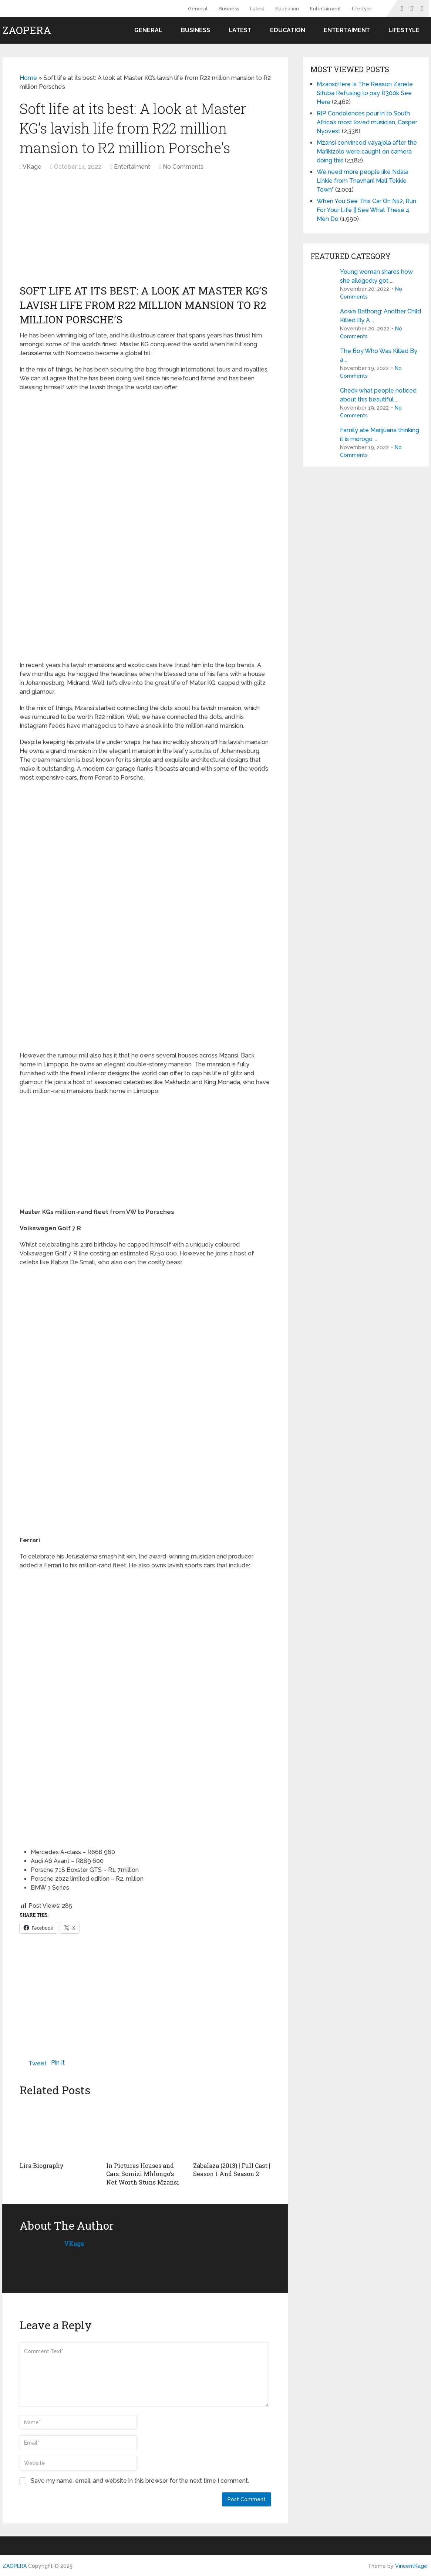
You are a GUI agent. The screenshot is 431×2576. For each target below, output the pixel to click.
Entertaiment (325, 8)
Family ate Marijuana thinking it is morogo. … (379, 435)
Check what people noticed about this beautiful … (378, 395)
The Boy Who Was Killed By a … (378, 355)
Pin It (58, 2062)
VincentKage (411, 2566)
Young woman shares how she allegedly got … (376, 276)
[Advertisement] (84, 230)
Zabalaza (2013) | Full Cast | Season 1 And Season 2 (231, 2170)
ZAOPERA (27, 30)
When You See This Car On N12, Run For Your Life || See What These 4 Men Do (366, 210)
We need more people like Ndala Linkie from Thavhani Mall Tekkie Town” (362, 180)
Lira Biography (42, 2165)
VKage (32, 166)
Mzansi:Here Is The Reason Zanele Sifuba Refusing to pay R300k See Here (365, 93)
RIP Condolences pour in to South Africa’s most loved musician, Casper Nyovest (367, 122)
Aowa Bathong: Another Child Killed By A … (380, 316)
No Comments (183, 166)
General (198, 8)
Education (287, 8)
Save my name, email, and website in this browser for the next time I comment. (140, 2480)
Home (28, 77)
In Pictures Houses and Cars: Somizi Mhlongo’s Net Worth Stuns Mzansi (142, 2174)
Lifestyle (361, 8)
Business (229, 8)
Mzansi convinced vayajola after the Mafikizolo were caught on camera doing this (367, 151)
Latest (257, 8)
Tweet (37, 2063)
